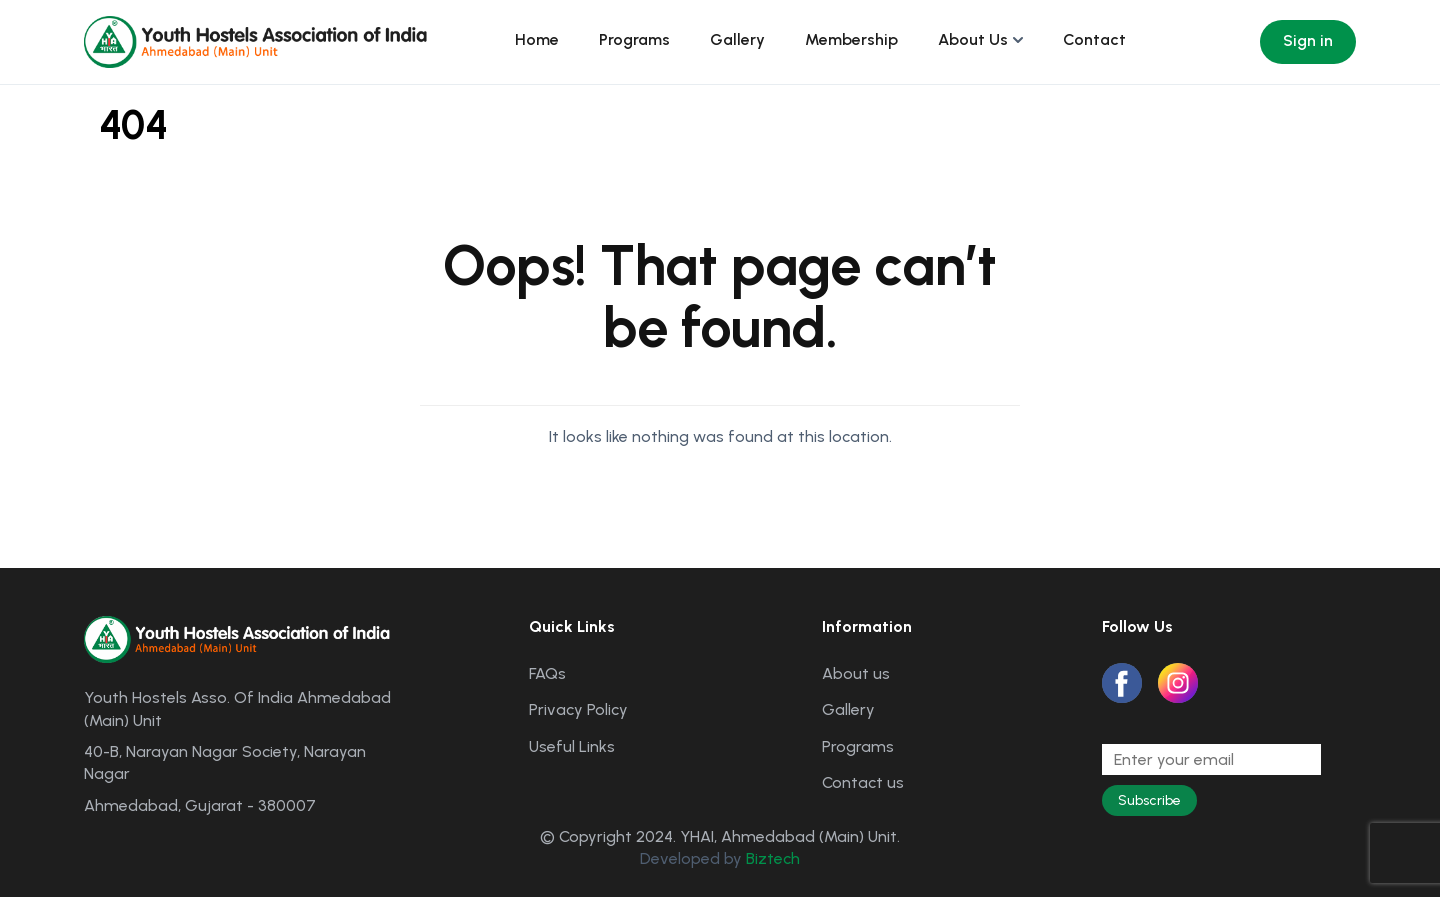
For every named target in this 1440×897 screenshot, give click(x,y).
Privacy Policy (578, 709)
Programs (634, 39)
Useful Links (572, 746)
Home (537, 39)
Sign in (1308, 40)
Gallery (737, 39)
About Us (973, 39)
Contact (1094, 39)
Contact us (863, 782)
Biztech (773, 858)
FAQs (547, 673)
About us (856, 673)
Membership (851, 39)
